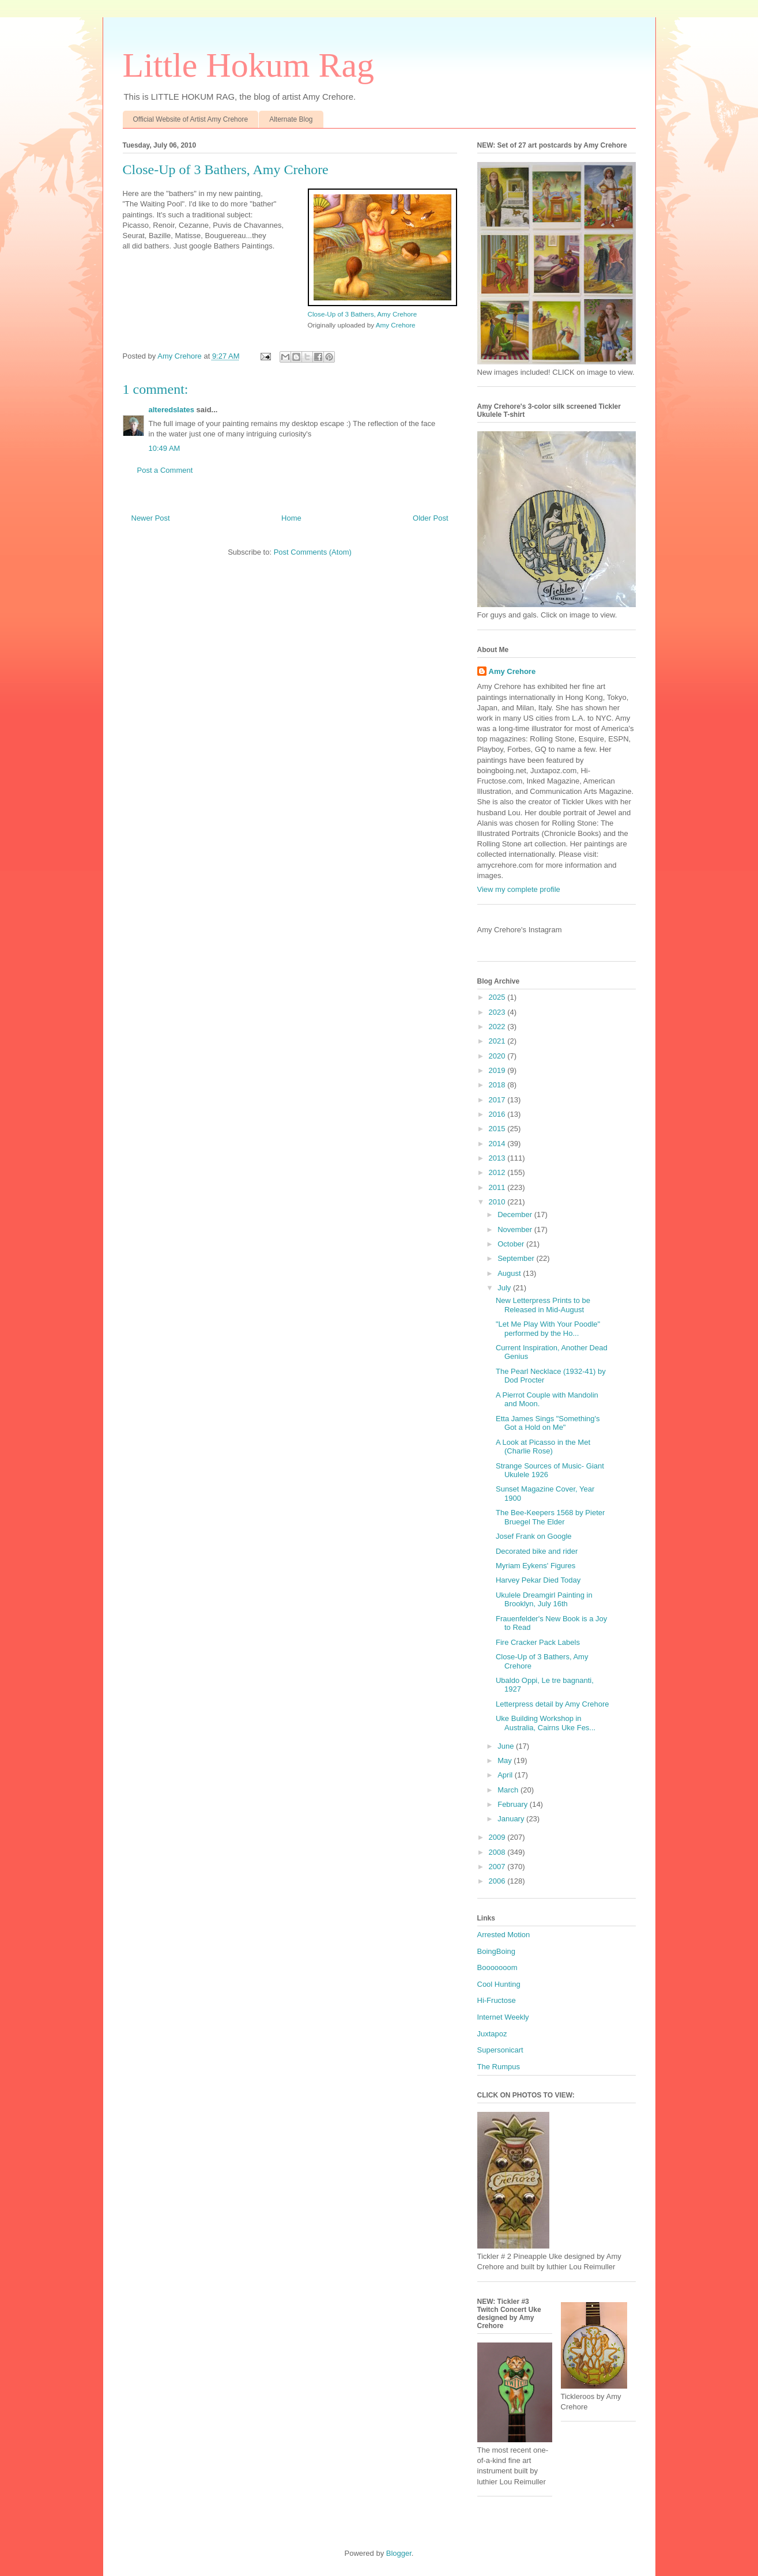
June (506, 1746)
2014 (498, 1143)
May (505, 1760)
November (515, 1229)
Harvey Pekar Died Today (538, 1580)
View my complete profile (518, 889)
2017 (498, 1099)
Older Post (430, 518)
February (513, 1804)
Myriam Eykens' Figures (535, 1565)
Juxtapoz (492, 2033)
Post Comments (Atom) (313, 552)
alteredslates (172, 409)
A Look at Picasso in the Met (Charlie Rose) (543, 1447)
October (511, 1244)
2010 (498, 1201)
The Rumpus (498, 2066)
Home (291, 518)
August (510, 1273)
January (511, 1818)
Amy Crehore (396, 325)
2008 (498, 1852)
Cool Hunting (499, 1984)
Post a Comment (165, 470)
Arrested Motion (503, 1934)
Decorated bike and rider (537, 1551)
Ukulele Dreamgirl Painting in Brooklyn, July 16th (544, 1600)
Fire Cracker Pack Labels (538, 1642)
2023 (498, 1012)
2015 (498, 1128)
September (516, 1258)
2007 (498, 1866)
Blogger (399, 2553)
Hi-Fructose (496, 2000)
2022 (498, 1026)
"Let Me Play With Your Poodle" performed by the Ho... (548, 1329)
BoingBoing (496, 1951)
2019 (498, 1070)
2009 (498, 1837)
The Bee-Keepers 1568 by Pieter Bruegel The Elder (550, 1517)
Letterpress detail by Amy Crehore (552, 1704)
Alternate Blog (290, 119)
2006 (498, 1881)
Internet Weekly (503, 2017)
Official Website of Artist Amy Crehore (190, 119)
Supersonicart (500, 2050)
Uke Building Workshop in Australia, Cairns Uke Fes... (545, 1723)
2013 (498, 1158)
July (505, 1287)
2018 (498, 1084)
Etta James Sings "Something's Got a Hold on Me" (548, 1423)
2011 (498, 1187)
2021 (498, 1041)
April (506, 1775)
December (515, 1214)
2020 (498, 1056)
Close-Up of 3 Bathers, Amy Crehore (362, 314)
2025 (498, 997)
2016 (498, 1114)
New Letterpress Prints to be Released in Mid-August (543, 1305)
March (509, 1790)
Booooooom (497, 1967)
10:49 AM (164, 448)
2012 (498, 1172)
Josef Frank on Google (534, 1536)
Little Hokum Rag (249, 65)
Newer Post (150, 518)
